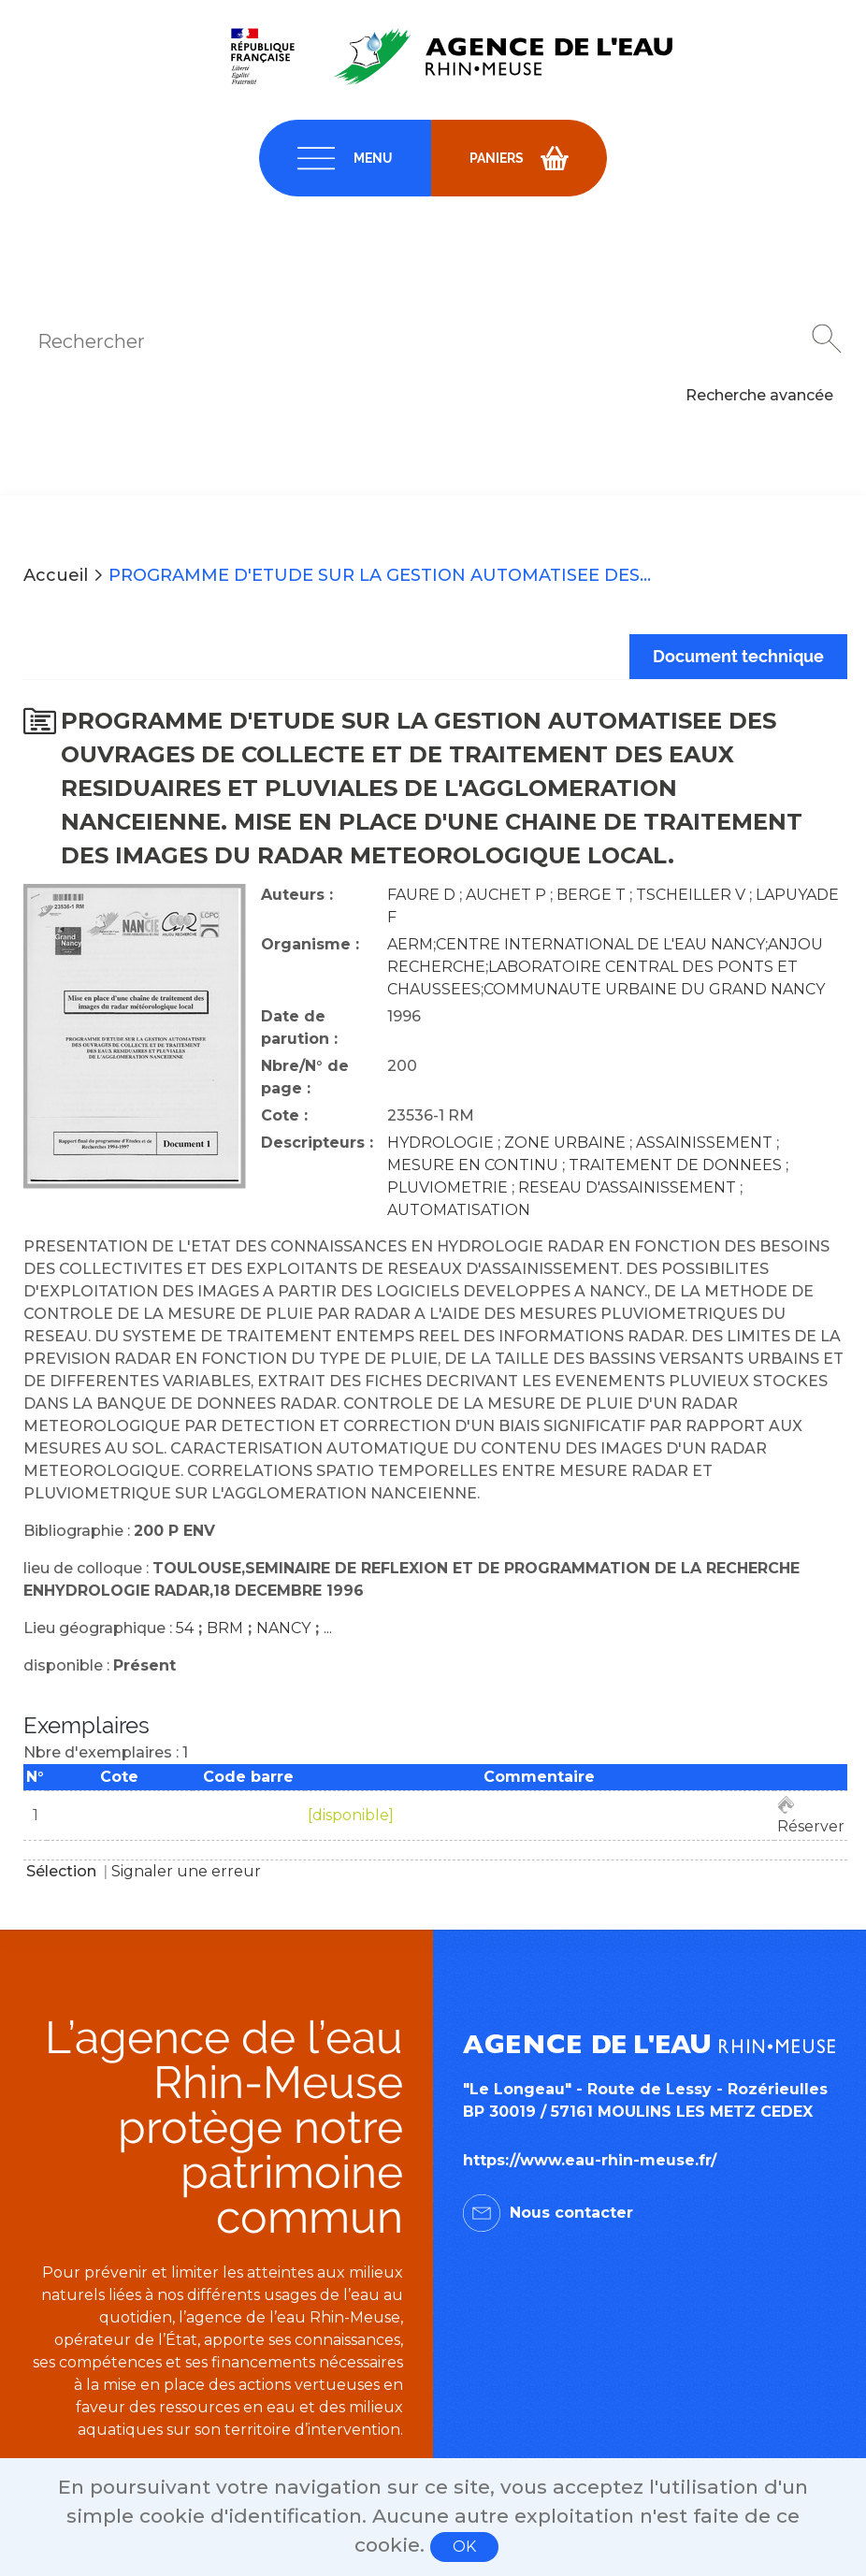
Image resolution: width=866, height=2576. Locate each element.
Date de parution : (299, 1027)
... (328, 1628)
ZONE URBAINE (565, 1142)
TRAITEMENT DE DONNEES (675, 1165)
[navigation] (345, 158)
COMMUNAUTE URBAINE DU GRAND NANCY (654, 989)
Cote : (284, 1115)
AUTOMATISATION (458, 1210)
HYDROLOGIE (440, 1142)
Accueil (55, 575)
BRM (225, 1628)
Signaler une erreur (186, 1871)
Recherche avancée (759, 395)
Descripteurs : (317, 1142)
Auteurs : (297, 895)
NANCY (283, 1628)
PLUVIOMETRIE (447, 1187)
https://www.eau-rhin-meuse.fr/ (589, 2160)
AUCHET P (506, 895)
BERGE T (591, 895)
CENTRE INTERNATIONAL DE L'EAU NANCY (600, 944)
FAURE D (421, 895)
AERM (410, 944)
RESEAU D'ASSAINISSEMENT (627, 1187)
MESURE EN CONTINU (472, 1165)
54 (185, 1628)
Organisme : (310, 944)
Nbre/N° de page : (305, 1077)
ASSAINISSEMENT (704, 1142)
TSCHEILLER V (690, 895)
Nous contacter (571, 2212)
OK (464, 2546)
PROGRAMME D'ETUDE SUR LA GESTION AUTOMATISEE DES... (379, 575)
